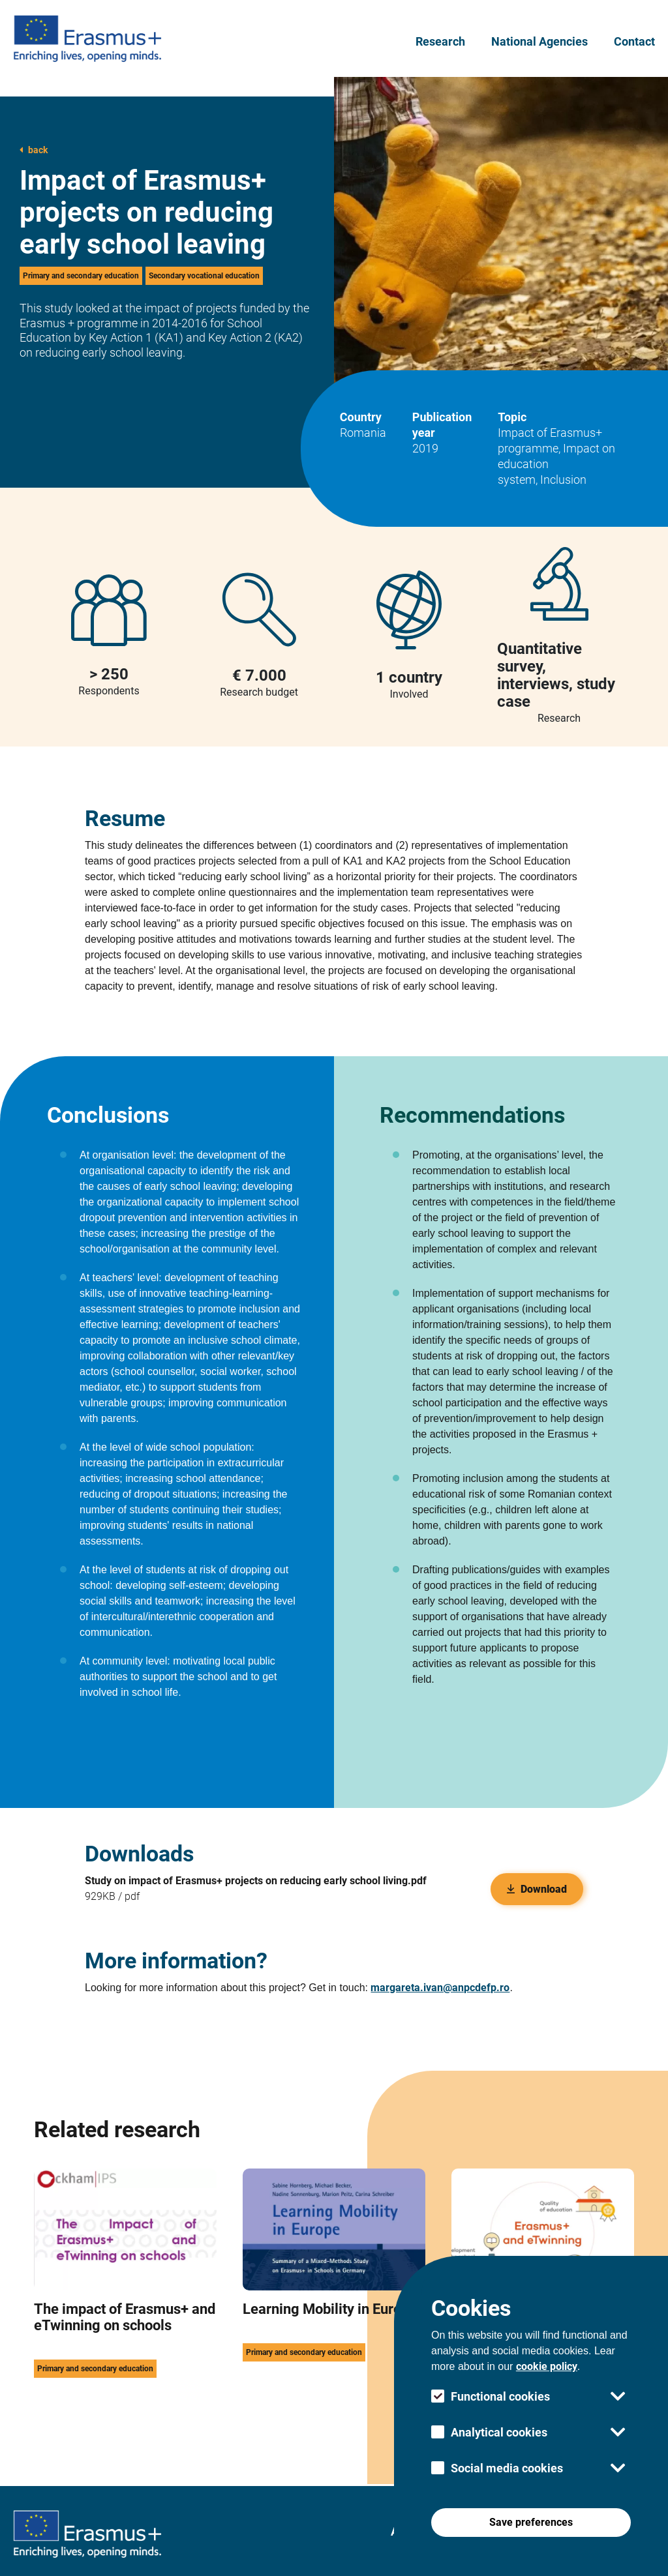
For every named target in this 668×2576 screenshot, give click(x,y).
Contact (634, 41)
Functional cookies (500, 2396)
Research (440, 41)
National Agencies (539, 41)
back (34, 150)
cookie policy (546, 2366)
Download (537, 1889)
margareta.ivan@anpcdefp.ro (440, 1987)
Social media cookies (507, 2468)
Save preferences (531, 2522)
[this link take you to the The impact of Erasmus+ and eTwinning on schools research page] (125, 2303)
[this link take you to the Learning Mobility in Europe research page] (334, 2303)
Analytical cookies (499, 2432)
